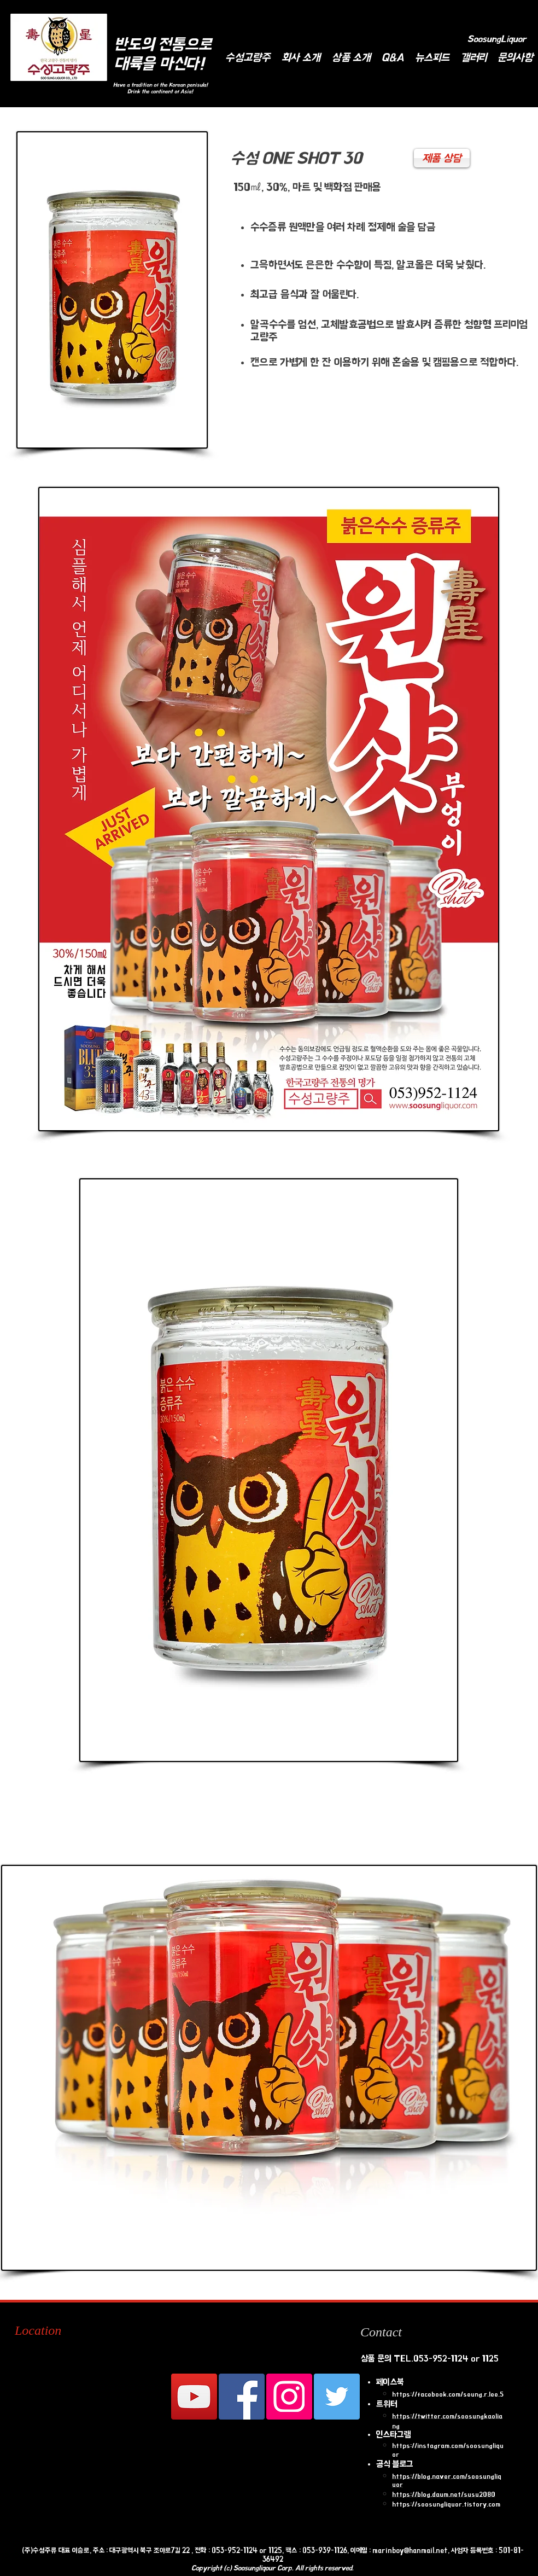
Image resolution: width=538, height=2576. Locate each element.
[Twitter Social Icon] (337, 2397)
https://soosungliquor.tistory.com (446, 2504)
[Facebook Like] (241, 14)
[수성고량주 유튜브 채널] (194, 2397)
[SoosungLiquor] (497, 39)
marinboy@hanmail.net (410, 2550)
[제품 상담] (442, 158)
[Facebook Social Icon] (242, 2397)
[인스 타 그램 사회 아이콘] (289, 2397)
